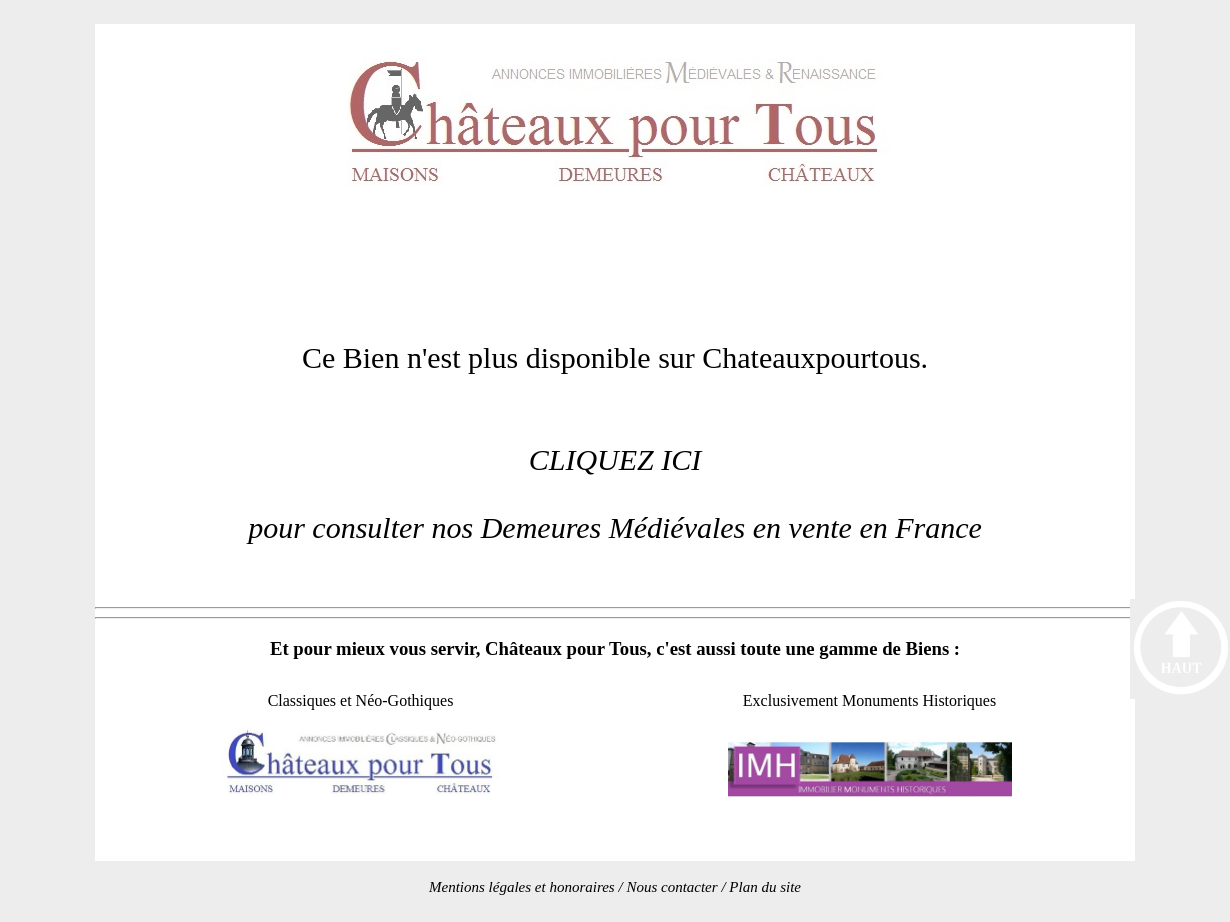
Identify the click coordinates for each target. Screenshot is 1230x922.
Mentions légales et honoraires (522, 887)
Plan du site (765, 887)
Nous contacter (671, 887)
